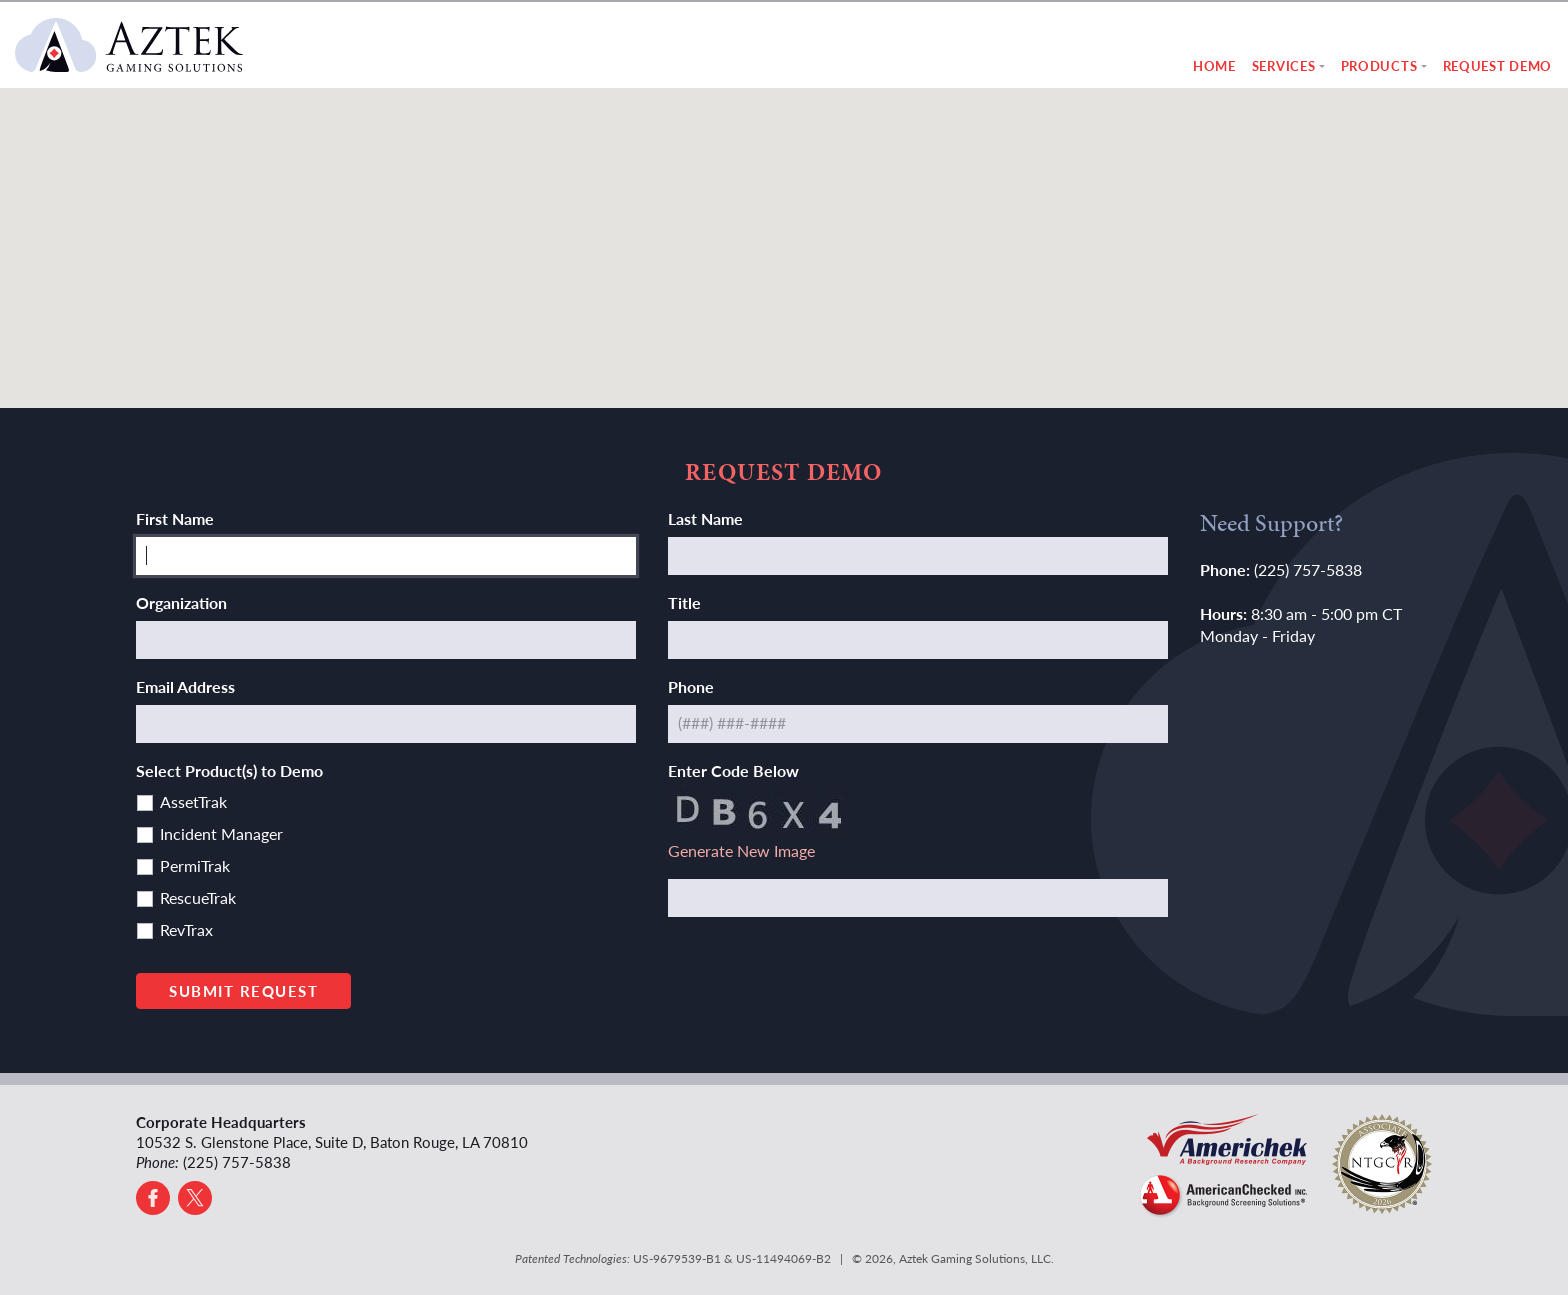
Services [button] (1284, 66)
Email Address (185, 686)
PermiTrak (195, 865)
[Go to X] (195, 1198)
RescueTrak (198, 897)
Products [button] (1379, 66)
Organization (181, 602)
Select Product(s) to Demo (229, 770)
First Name (175, 518)
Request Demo (1497, 66)
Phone (691, 686)
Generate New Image (741, 850)
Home (1214, 66)
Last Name (705, 518)
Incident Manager (221, 833)
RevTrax (186, 929)
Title (684, 602)
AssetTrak (193, 801)
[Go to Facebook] (153, 1198)
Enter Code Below (733, 770)
